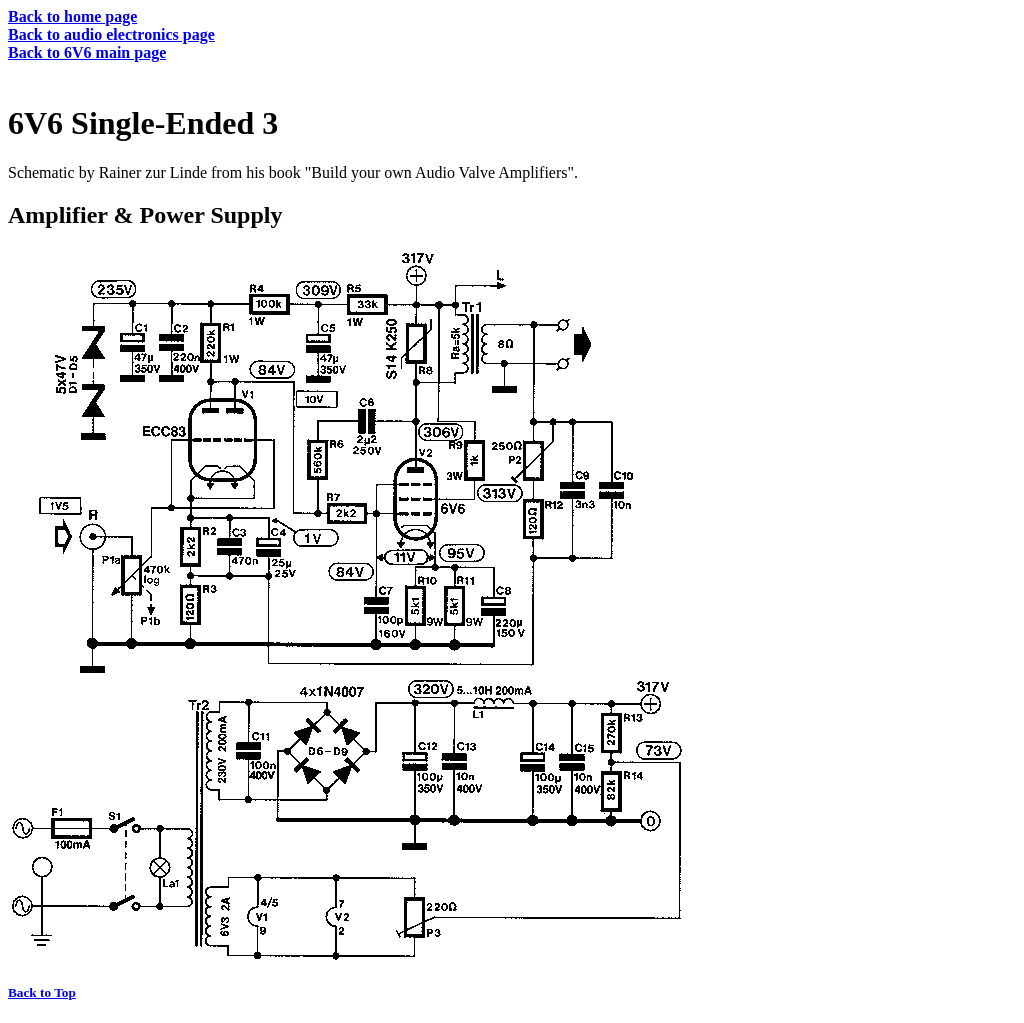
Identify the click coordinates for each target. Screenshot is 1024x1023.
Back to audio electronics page (111, 34)
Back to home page (72, 16)
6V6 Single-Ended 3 (143, 123)
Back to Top (42, 992)
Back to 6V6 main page (87, 52)
